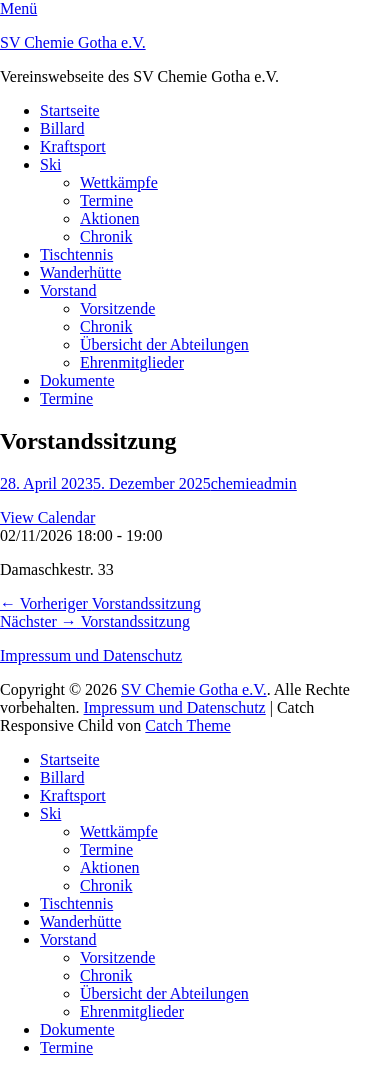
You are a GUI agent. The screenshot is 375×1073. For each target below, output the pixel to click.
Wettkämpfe (119, 182)
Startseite (70, 110)
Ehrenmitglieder (132, 362)
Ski (50, 164)
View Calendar (47, 517)
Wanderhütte (80, 272)
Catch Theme (187, 725)
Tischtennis (76, 254)
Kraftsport (73, 146)
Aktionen (110, 218)
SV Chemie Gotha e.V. (73, 42)
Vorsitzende (117, 308)
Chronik (106, 236)
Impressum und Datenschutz (91, 655)
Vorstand (68, 290)
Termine (106, 200)
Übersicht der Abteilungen (164, 344)
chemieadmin (254, 483)
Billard (62, 128)
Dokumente (77, 380)
